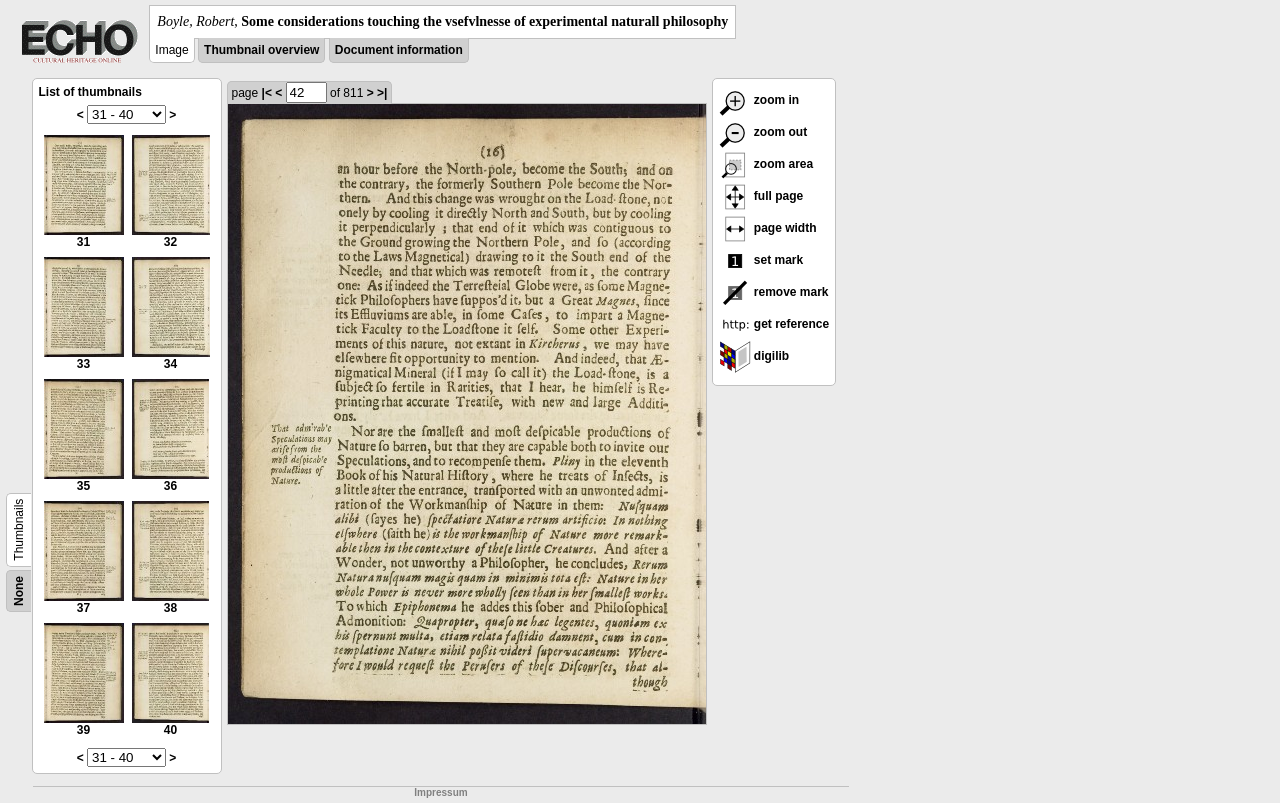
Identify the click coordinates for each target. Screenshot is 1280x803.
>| (382, 93)
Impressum (440, 792)
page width (768, 228)
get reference (774, 324)
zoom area (766, 164)
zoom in (759, 100)
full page (761, 196)
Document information (399, 50)
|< (267, 93)
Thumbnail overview (261, 50)
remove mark (774, 292)
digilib (754, 356)
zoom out (763, 132)
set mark (761, 260)
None (19, 591)
